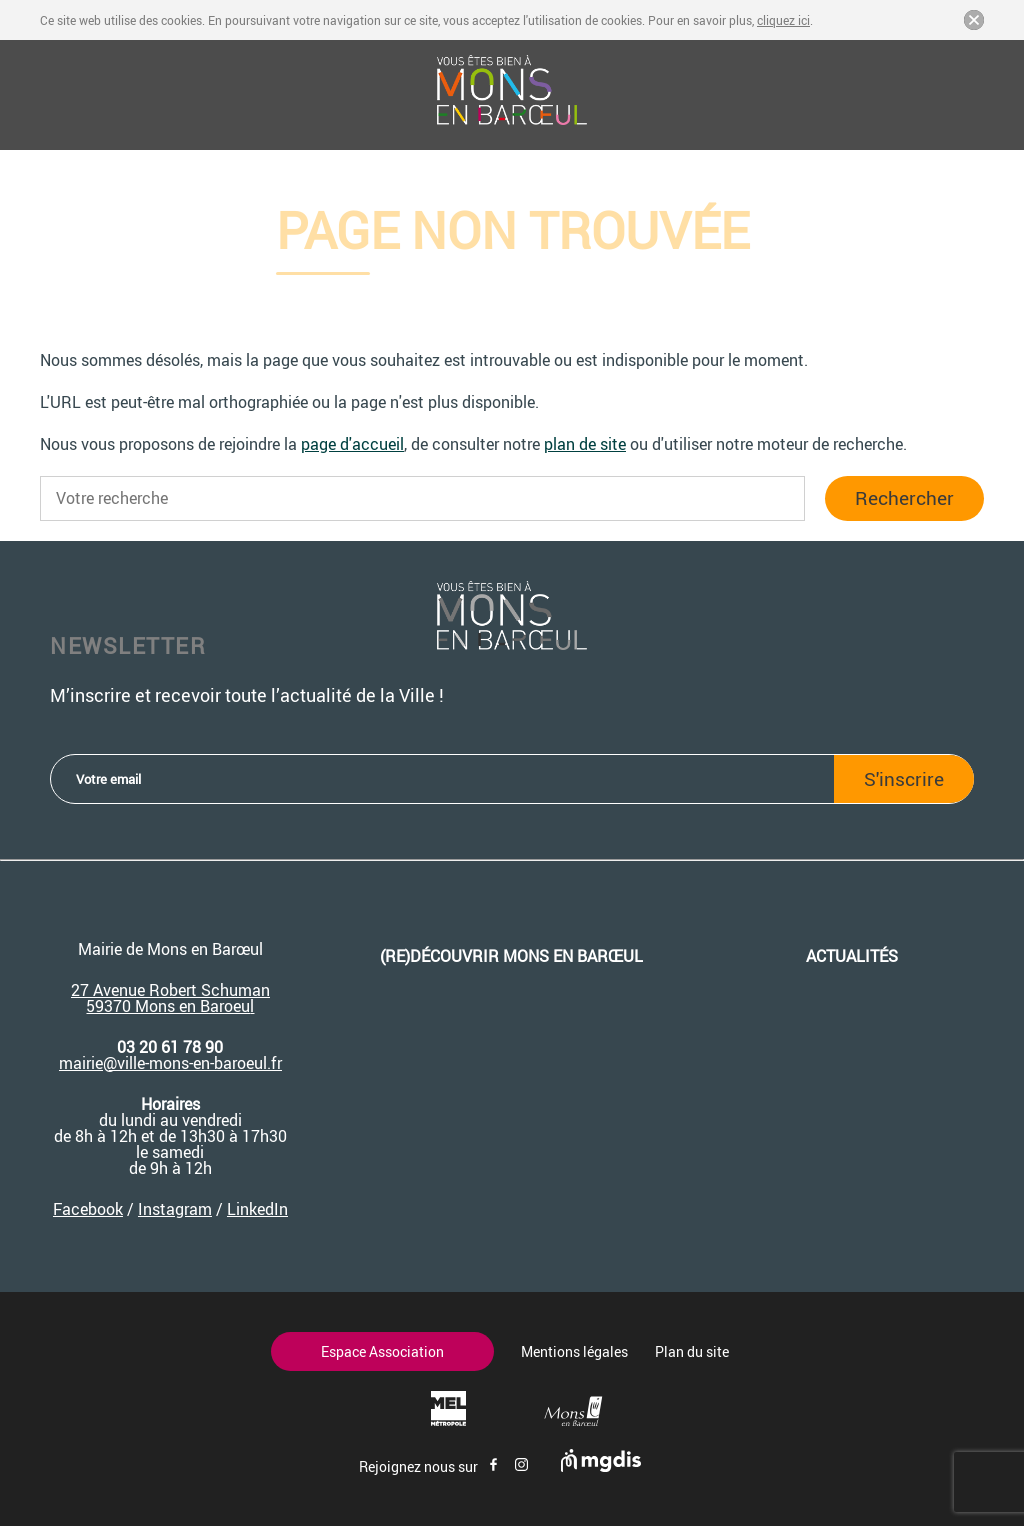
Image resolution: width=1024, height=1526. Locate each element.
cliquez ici (783, 20)
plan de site (585, 444)
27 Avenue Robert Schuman (170, 990)
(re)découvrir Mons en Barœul (511, 956)
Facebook (88, 1209)
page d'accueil (352, 444)
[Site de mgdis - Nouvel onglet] (601, 1466)
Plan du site (692, 1351)
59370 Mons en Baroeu (168, 1006)
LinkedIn (257, 1209)
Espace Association (382, 1351)
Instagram (175, 1209)
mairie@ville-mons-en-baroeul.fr (170, 1063)
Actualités (852, 956)
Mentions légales (574, 1351)
